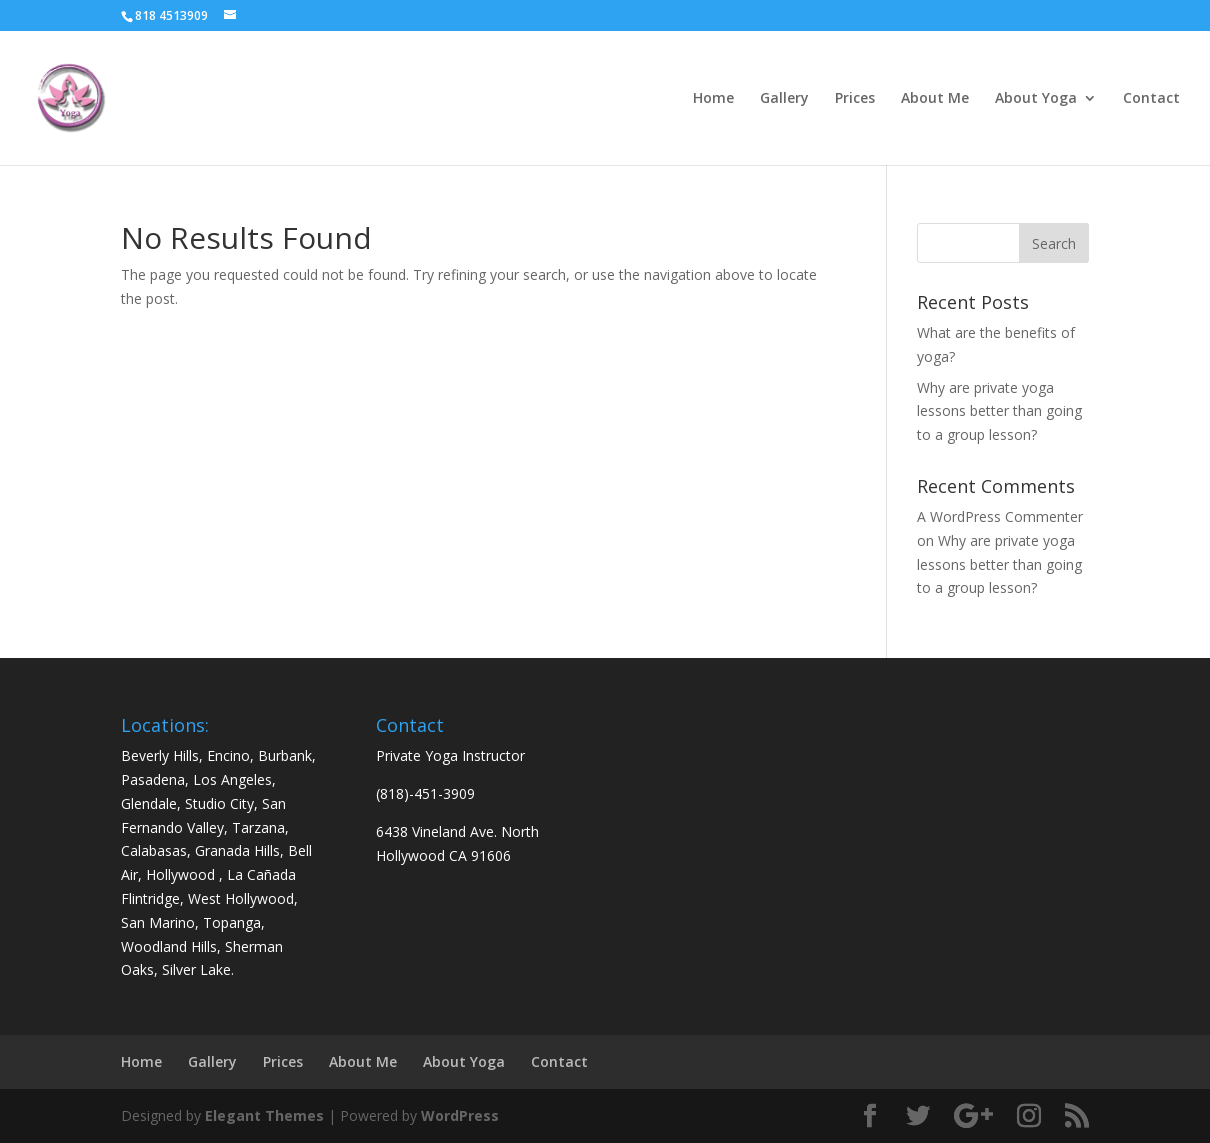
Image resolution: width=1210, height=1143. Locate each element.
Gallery (784, 99)
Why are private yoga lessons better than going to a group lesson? (999, 411)
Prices (855, 99)
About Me (935, 99)
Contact (1151, 99)
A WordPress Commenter (1000, 516)
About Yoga (1036, 99)
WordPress (460, 1115)
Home (713, 99)
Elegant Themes (264, 1115)
